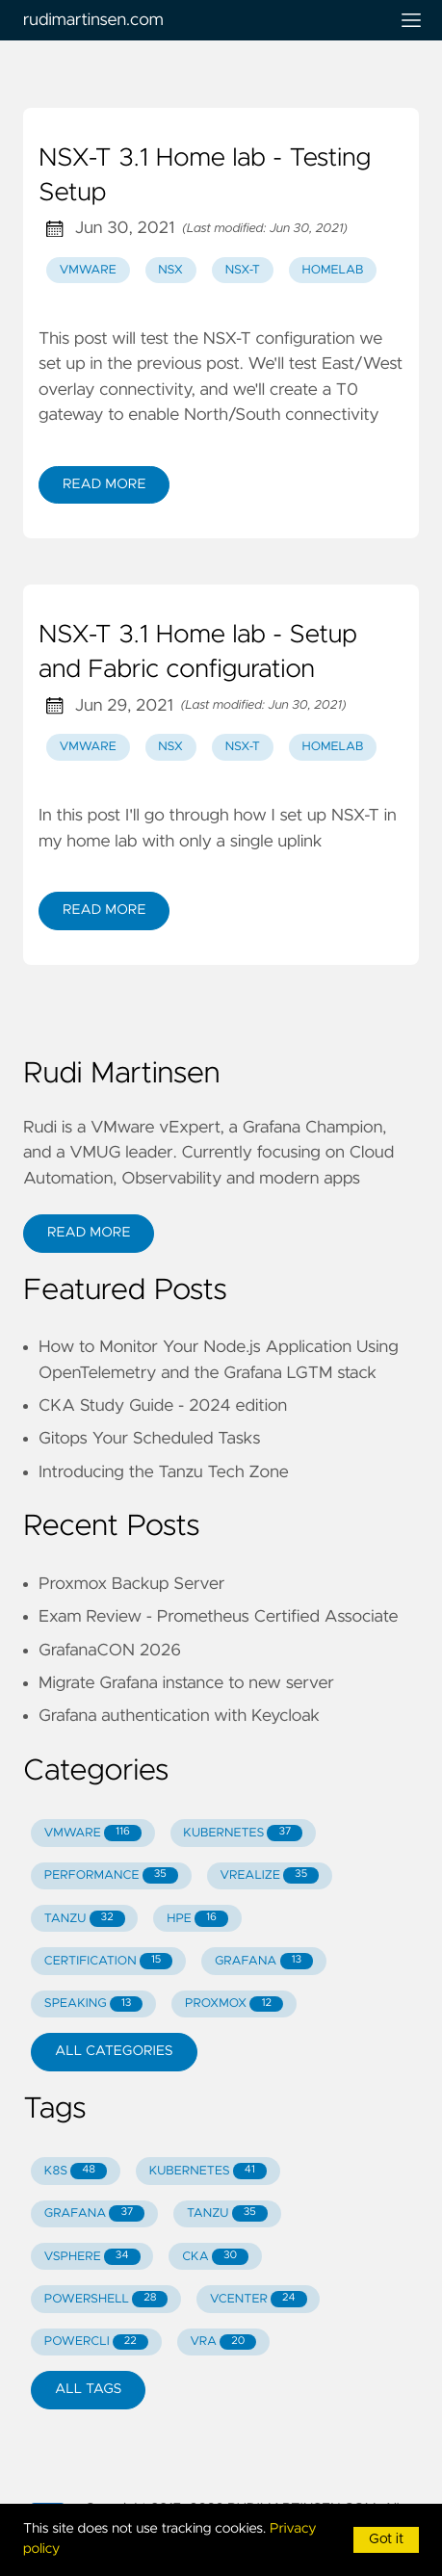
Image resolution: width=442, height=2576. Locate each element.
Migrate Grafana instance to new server (186, 1683)
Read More (104, 484)
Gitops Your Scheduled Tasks (150, 1438)
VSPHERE (92, 2257)
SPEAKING (93, 2004)
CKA (215, 2257)
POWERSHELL (106, 2299)
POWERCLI (96, 2342)
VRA (223, 2342)
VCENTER (258, 2299)
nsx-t (242, 270)
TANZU (84, 1919)
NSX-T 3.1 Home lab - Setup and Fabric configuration (198, 653)
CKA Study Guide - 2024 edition (163, 1406)
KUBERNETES (242, 1833)
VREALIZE (269, 1875)
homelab (333, 270)
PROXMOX (234, 2004)
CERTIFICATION (108, 1961)
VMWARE (93, 1833)
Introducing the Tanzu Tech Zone (164, 1472)
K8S (75, 2171)
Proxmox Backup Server (131, 1584)
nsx (170, 270)
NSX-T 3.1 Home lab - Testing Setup (205, 176)
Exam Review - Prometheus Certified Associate (219, 1617)
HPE (197, 1919)
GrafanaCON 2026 (110, 1650)
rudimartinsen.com (198, 20)
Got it (386, 2539)
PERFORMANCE (111, 1875)
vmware (88, 270)
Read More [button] (88, 1232)
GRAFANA (264, 1961)
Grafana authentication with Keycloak (179, 1716)
